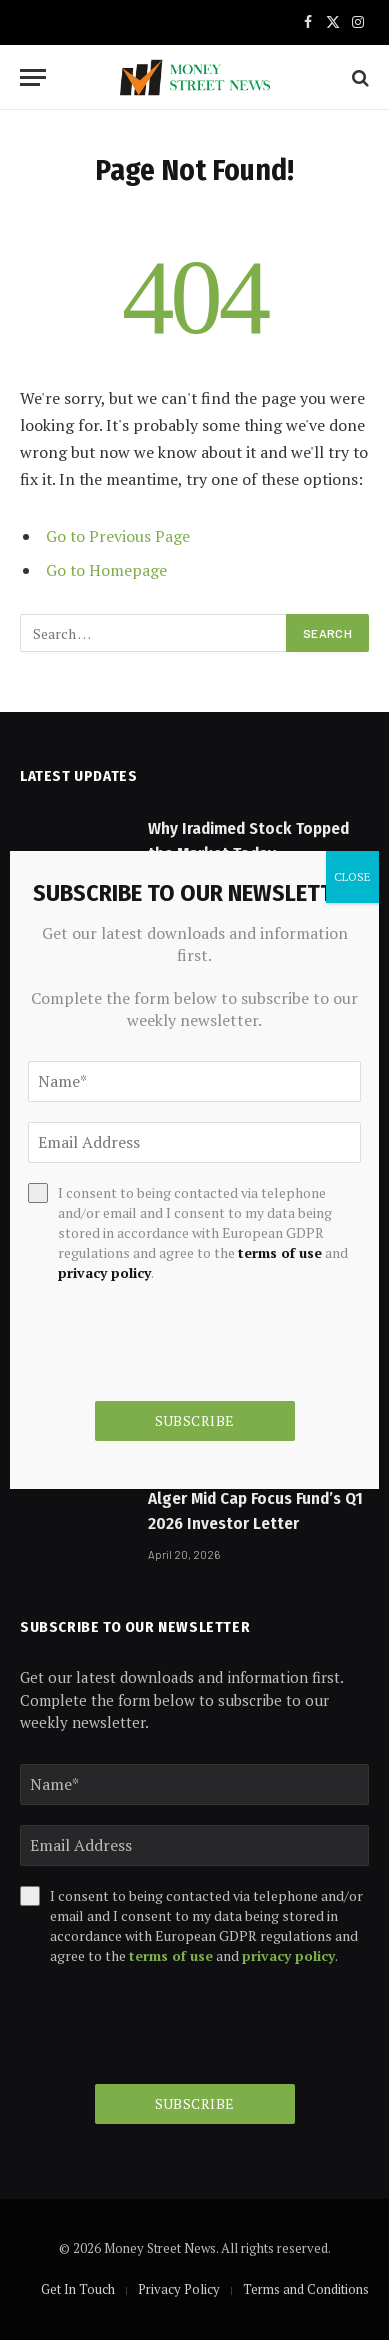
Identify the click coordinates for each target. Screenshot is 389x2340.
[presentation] (172, 2025)
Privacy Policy (179, 2289)
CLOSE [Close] (352, 876)
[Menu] (33, 77)
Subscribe (195, 2103)
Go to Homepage (106, 570)
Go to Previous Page (118, 536)
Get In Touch (78, 2289)
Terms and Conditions (306, 2289)
